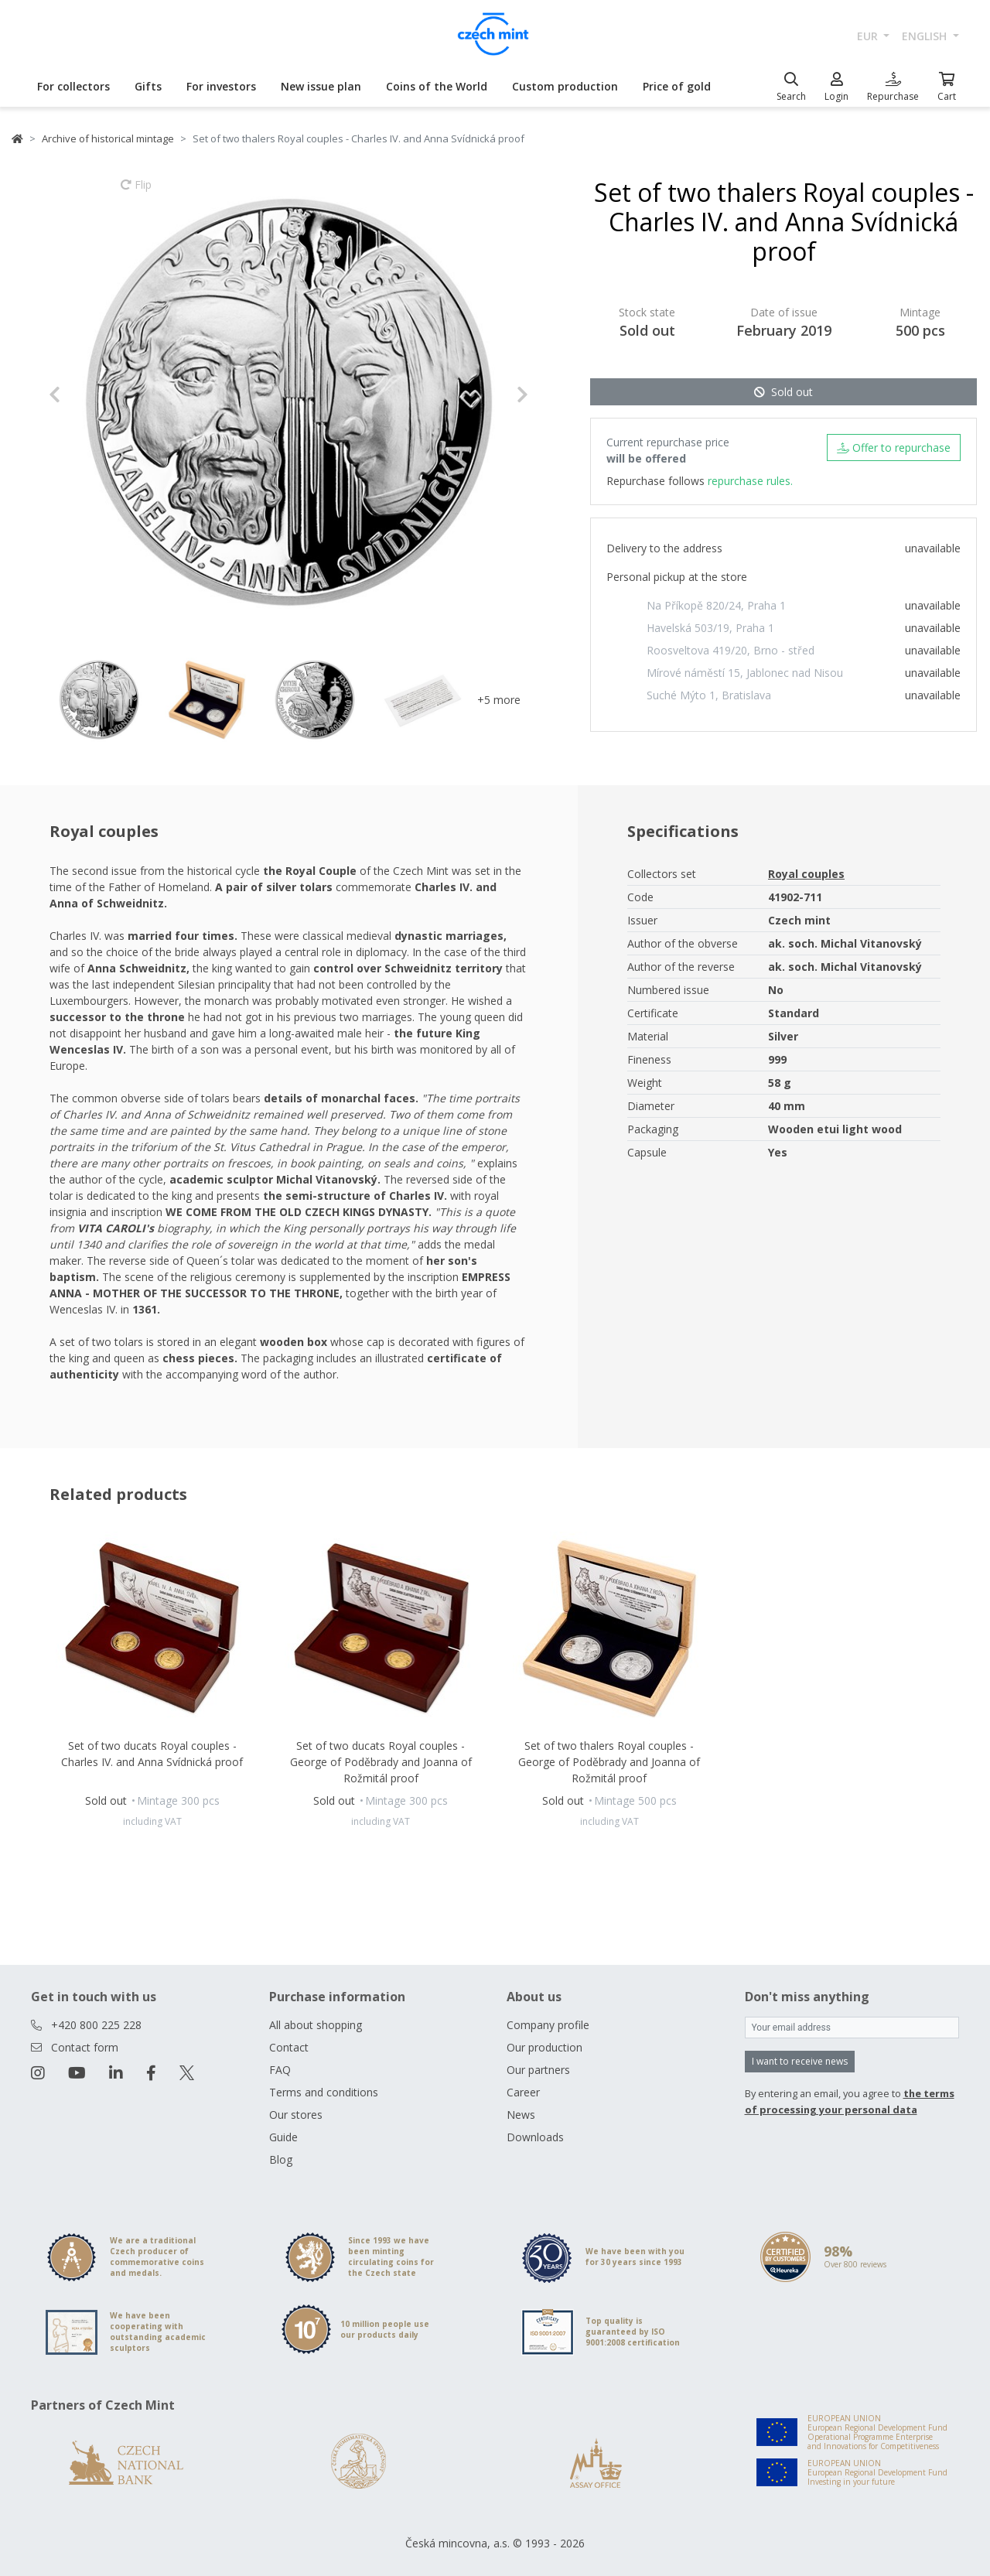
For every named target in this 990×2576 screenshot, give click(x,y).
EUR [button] (869, 36)
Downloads (535, 2137)
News (521, 2114)
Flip (136, 191)
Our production (544, 2047)
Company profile (548, 2024)
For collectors (73, 86)
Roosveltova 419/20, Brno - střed (730, 650)
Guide (283, 2137)
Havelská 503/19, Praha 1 (710, 627)
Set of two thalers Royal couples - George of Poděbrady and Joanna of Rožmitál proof (609, 1761)
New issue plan (321, 86)
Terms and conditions (323, 2092)
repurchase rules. (750, 480)
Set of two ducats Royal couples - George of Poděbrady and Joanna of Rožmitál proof (381, 1761)
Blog (280, 2159)
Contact (289, 2047)
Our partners (538, 2069)
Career (523, 2092)
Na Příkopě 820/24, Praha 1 (716, 605)
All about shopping (315, 2024)
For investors (221, 86)
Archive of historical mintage (108, 138)
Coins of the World (436, 86)
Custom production (565, 86)
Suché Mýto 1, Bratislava (709, 695)
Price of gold (677, 86)
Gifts (148, 86)
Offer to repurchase (894, 447)
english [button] (926, 36)
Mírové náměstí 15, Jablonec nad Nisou (745, 672)
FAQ (280, 2069)
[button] (85, 394)
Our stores (296, 2114)
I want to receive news (800, 2061)
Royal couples (806, 873)
